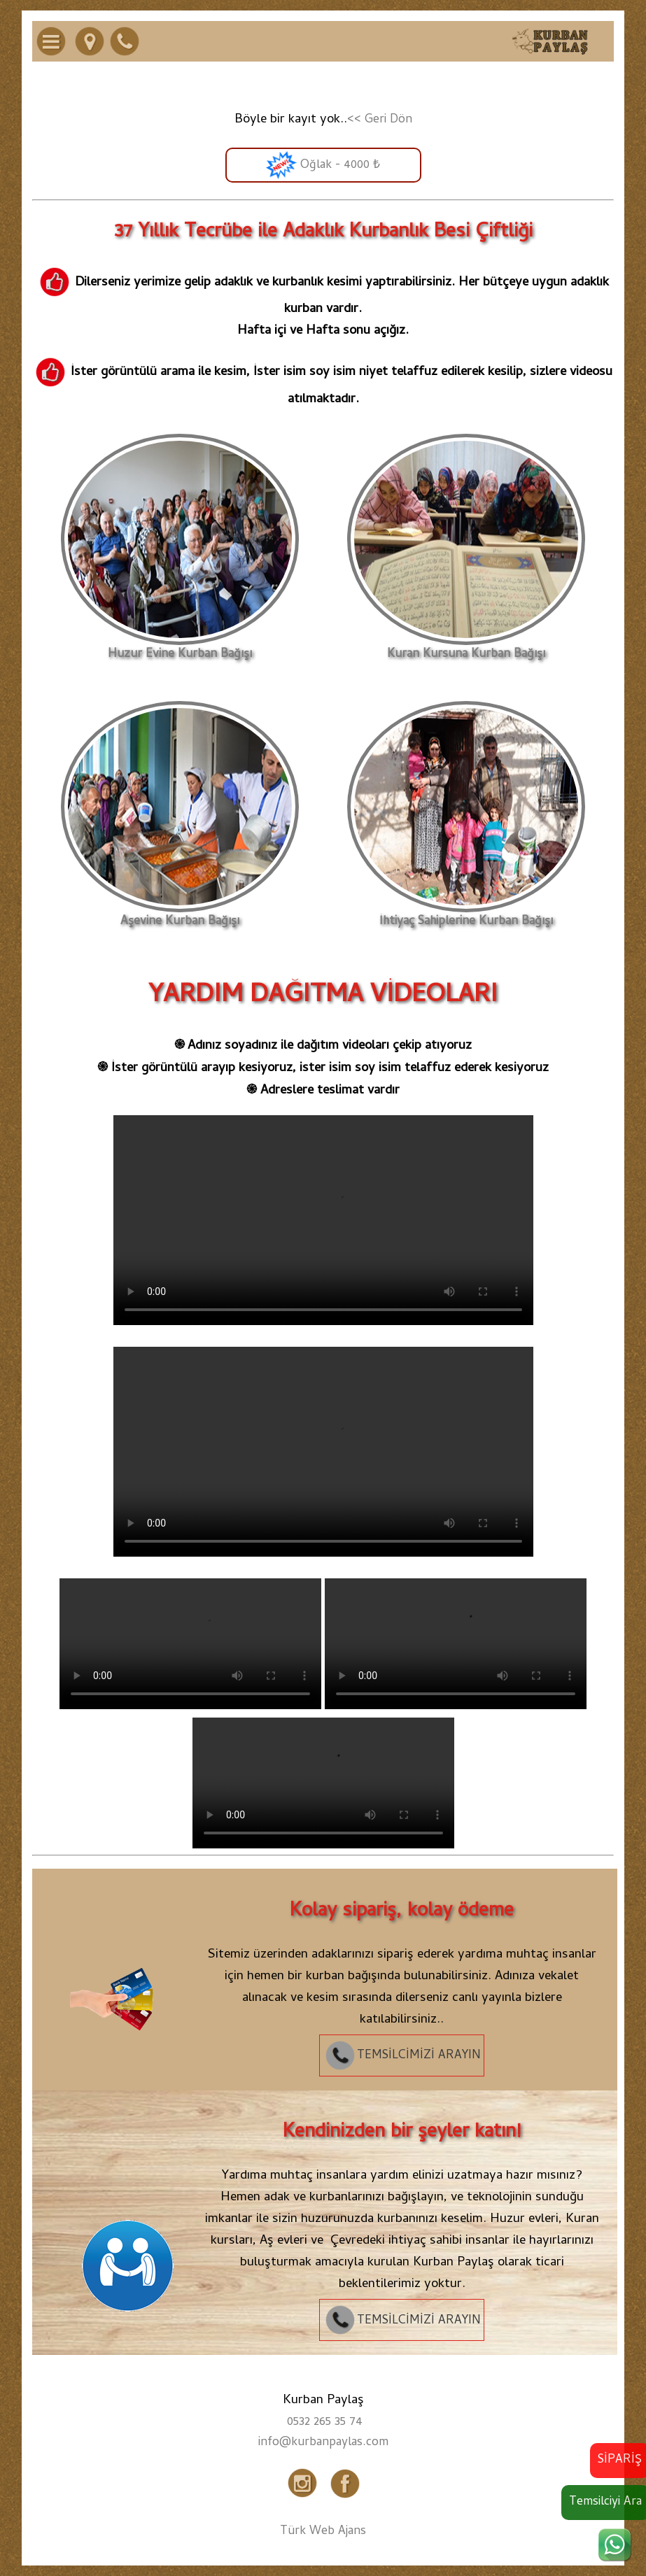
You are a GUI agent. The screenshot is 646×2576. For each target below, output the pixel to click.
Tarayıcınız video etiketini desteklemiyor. (323, 1220)
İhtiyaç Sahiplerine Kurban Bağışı (466, 916)
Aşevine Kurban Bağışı (180, 916)
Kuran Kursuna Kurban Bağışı (466, 649)
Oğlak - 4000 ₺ (323, 165)
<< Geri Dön (379, 120)
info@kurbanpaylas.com (323, 2443)
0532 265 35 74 (325, 2423)
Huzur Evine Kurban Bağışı (180, 649)
